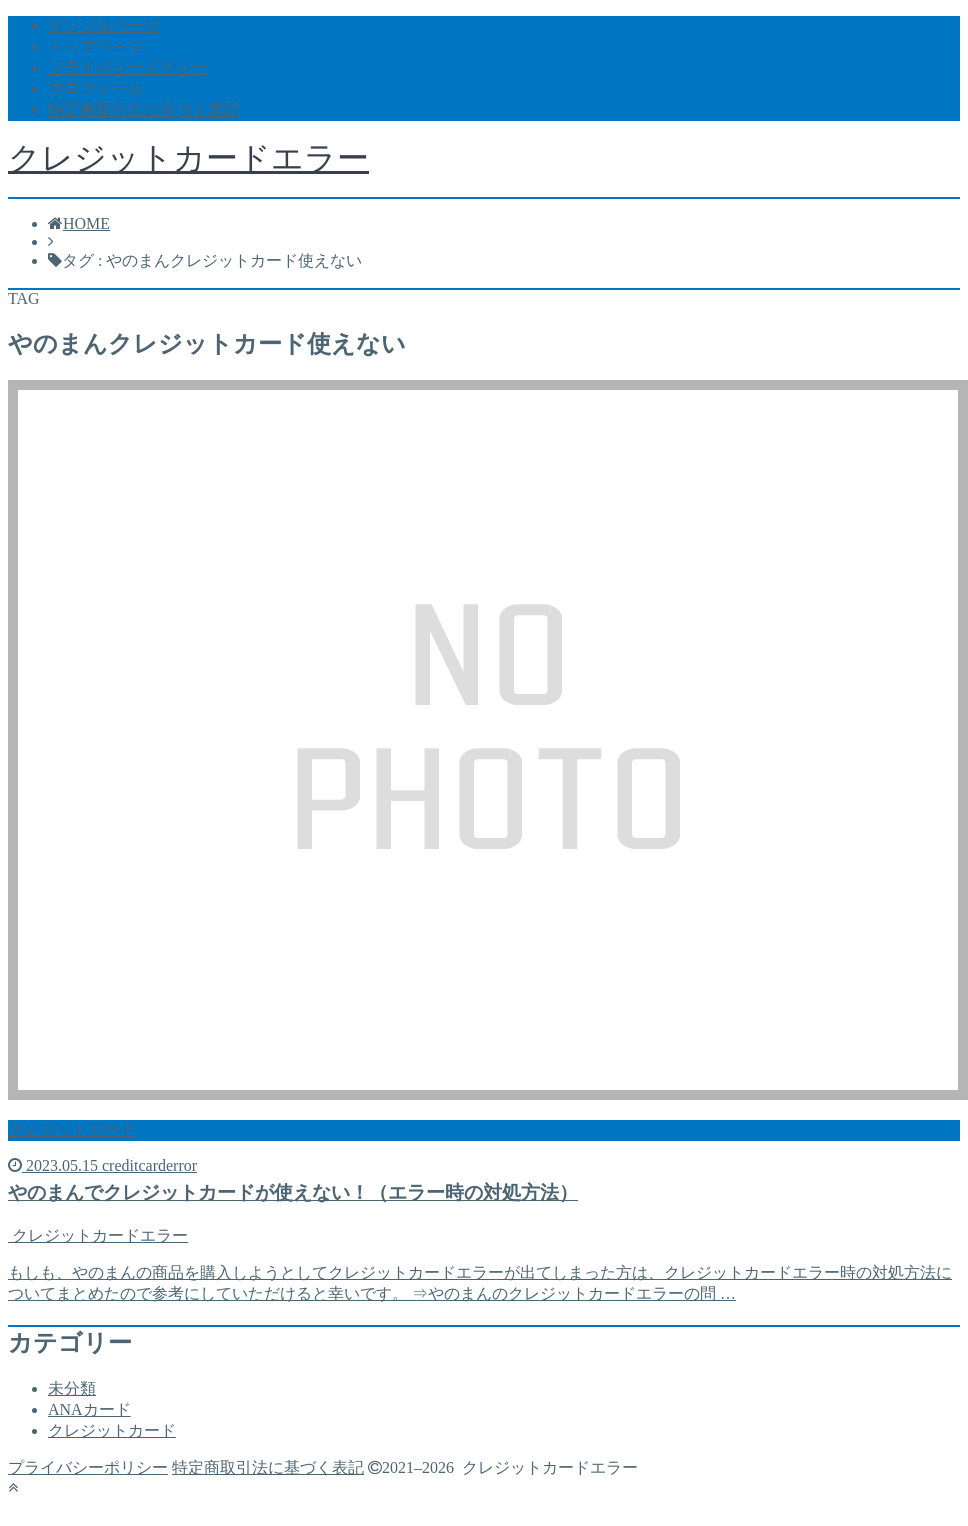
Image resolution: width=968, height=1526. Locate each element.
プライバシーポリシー (128, 67)
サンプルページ (104, 25)
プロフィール (96, 88)
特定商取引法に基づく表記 (144, 109)
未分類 (72, 1388)
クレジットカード (112, 1430)
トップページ (96, 46)
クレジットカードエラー (188, 158)
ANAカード (89, 1409)
